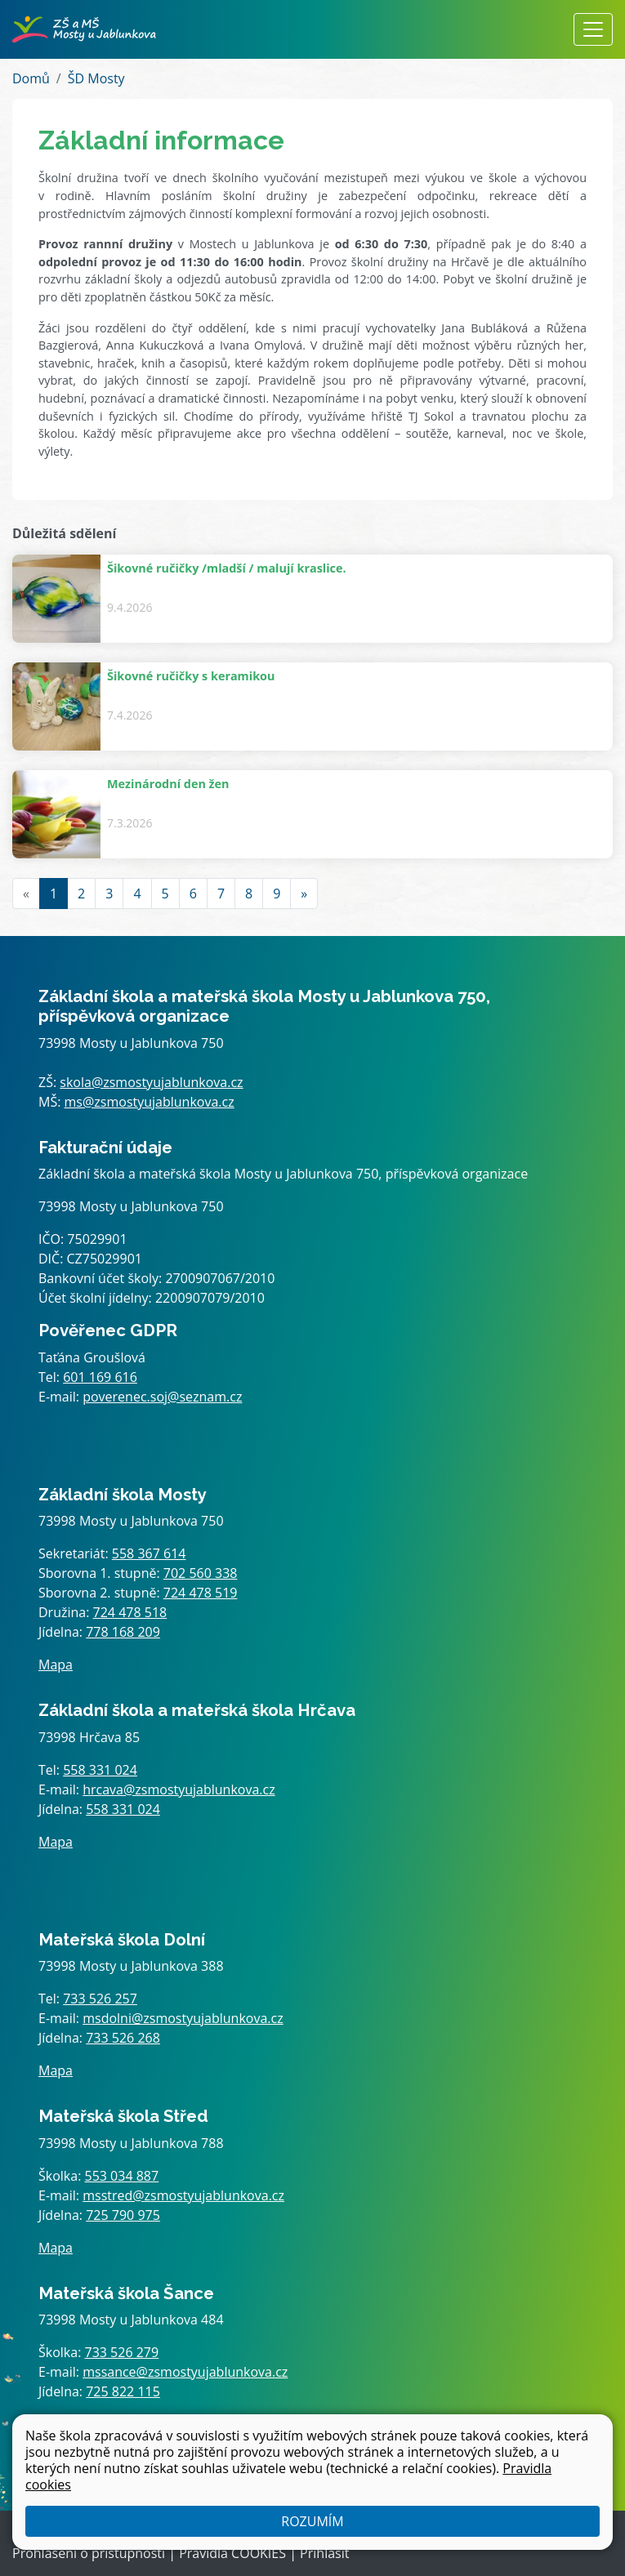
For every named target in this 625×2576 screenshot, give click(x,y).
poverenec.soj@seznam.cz (162, 1397)
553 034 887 (122, 2176)
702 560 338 (200, 1573)
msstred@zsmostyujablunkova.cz (183, 2195)
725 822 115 (123, 2391)
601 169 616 (100, 1377)
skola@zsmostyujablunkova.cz (151, 1082)
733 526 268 (123, 2038)
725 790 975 (123, 2215)
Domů (31, 78)
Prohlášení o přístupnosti (88, 2553)
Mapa (55, 1665)
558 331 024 (100, 1770)
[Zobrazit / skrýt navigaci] (593, 29)
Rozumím (312, 2521)
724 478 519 (200, 1593)
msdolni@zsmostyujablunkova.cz (183, 2018)
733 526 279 (122, 2352)
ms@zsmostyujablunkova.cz (149, 1102)
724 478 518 (130, 1612)
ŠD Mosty (96, 78)
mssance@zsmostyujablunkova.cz (185, 2372)
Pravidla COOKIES (232, 2553)
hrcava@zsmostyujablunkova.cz (179, 1789)
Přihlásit (324, 2553)
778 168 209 (123, 1632)
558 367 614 (149, 1553)
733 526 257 (100, 1999)
